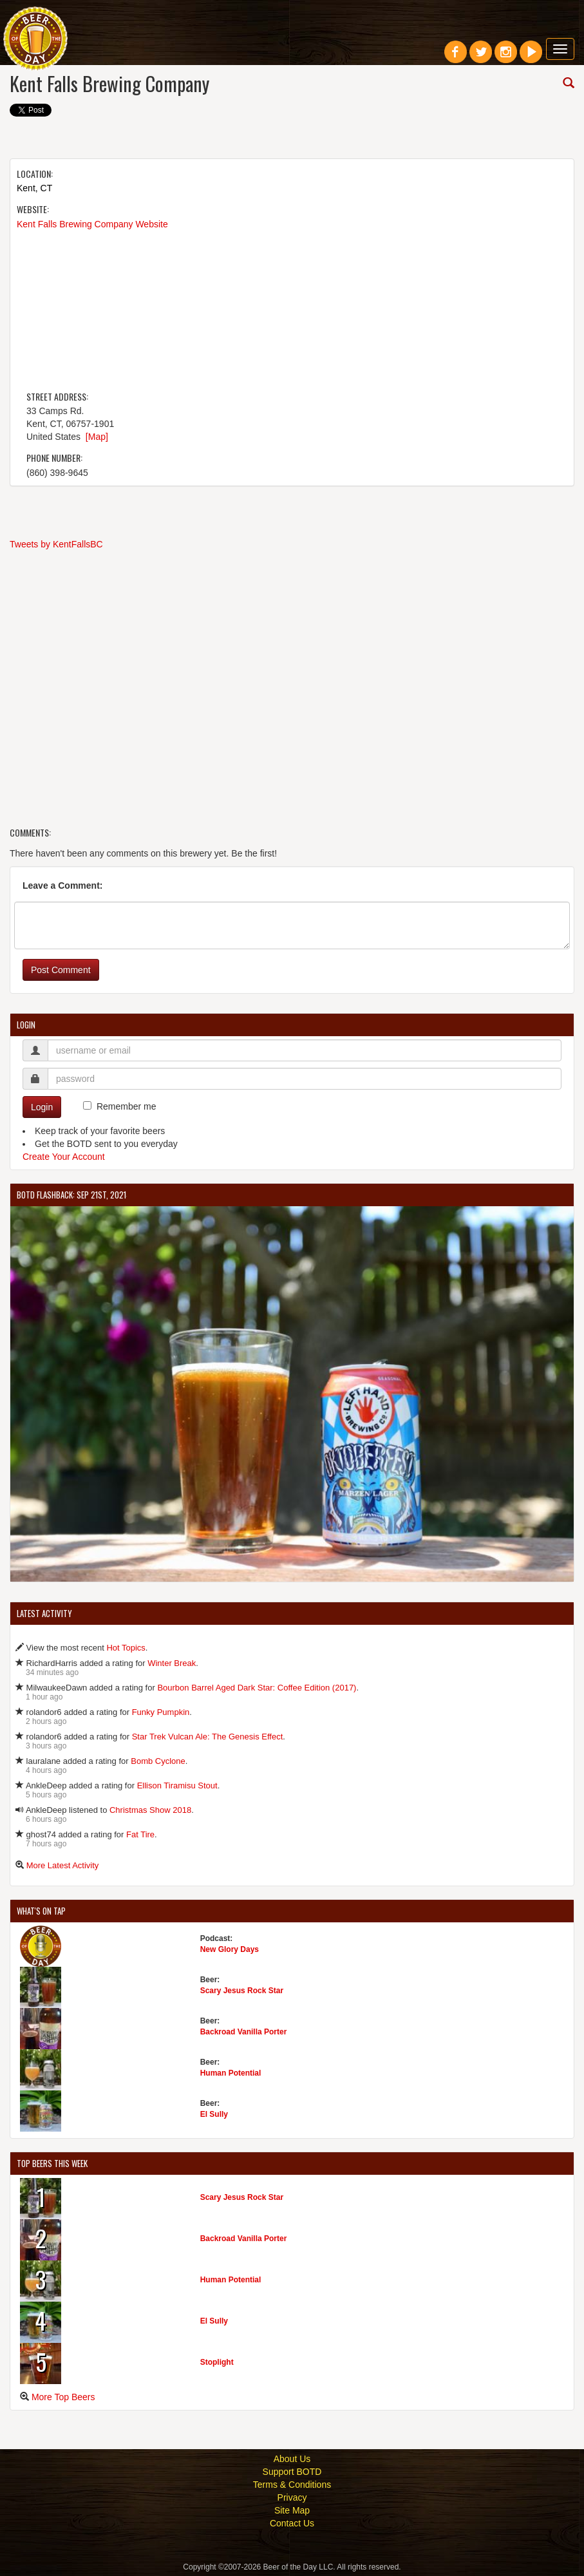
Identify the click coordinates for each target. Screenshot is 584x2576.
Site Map (292, 2510)
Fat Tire (140, 1834)
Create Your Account (64, 1156)
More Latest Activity (62, 1865)
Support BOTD (292, 2472)
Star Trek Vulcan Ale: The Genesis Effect (207, 1736)
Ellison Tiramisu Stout (177, 1785)
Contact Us (292, 2523)
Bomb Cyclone (158, 1761)
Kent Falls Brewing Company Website (92, 224)
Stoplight (217, 2362)
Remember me (126, 1106)
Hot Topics (125, 1648)
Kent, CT (34, 188)
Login (42, 1107)
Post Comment (61, 970)
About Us (292, 2459)
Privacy (292, 2497)
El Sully (214, 2114)
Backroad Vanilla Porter (243, 2031)
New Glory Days (229, 1949)
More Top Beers (63, 2397)
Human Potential (230, 2073)
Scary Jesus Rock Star (241, 1990)
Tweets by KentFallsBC (56, 544)
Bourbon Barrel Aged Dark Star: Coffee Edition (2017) (256, 1687)
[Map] (97, 436)
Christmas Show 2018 (150, 1810)
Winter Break (171, 1663)
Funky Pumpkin (161, 1712)
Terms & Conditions (292, 2484)
